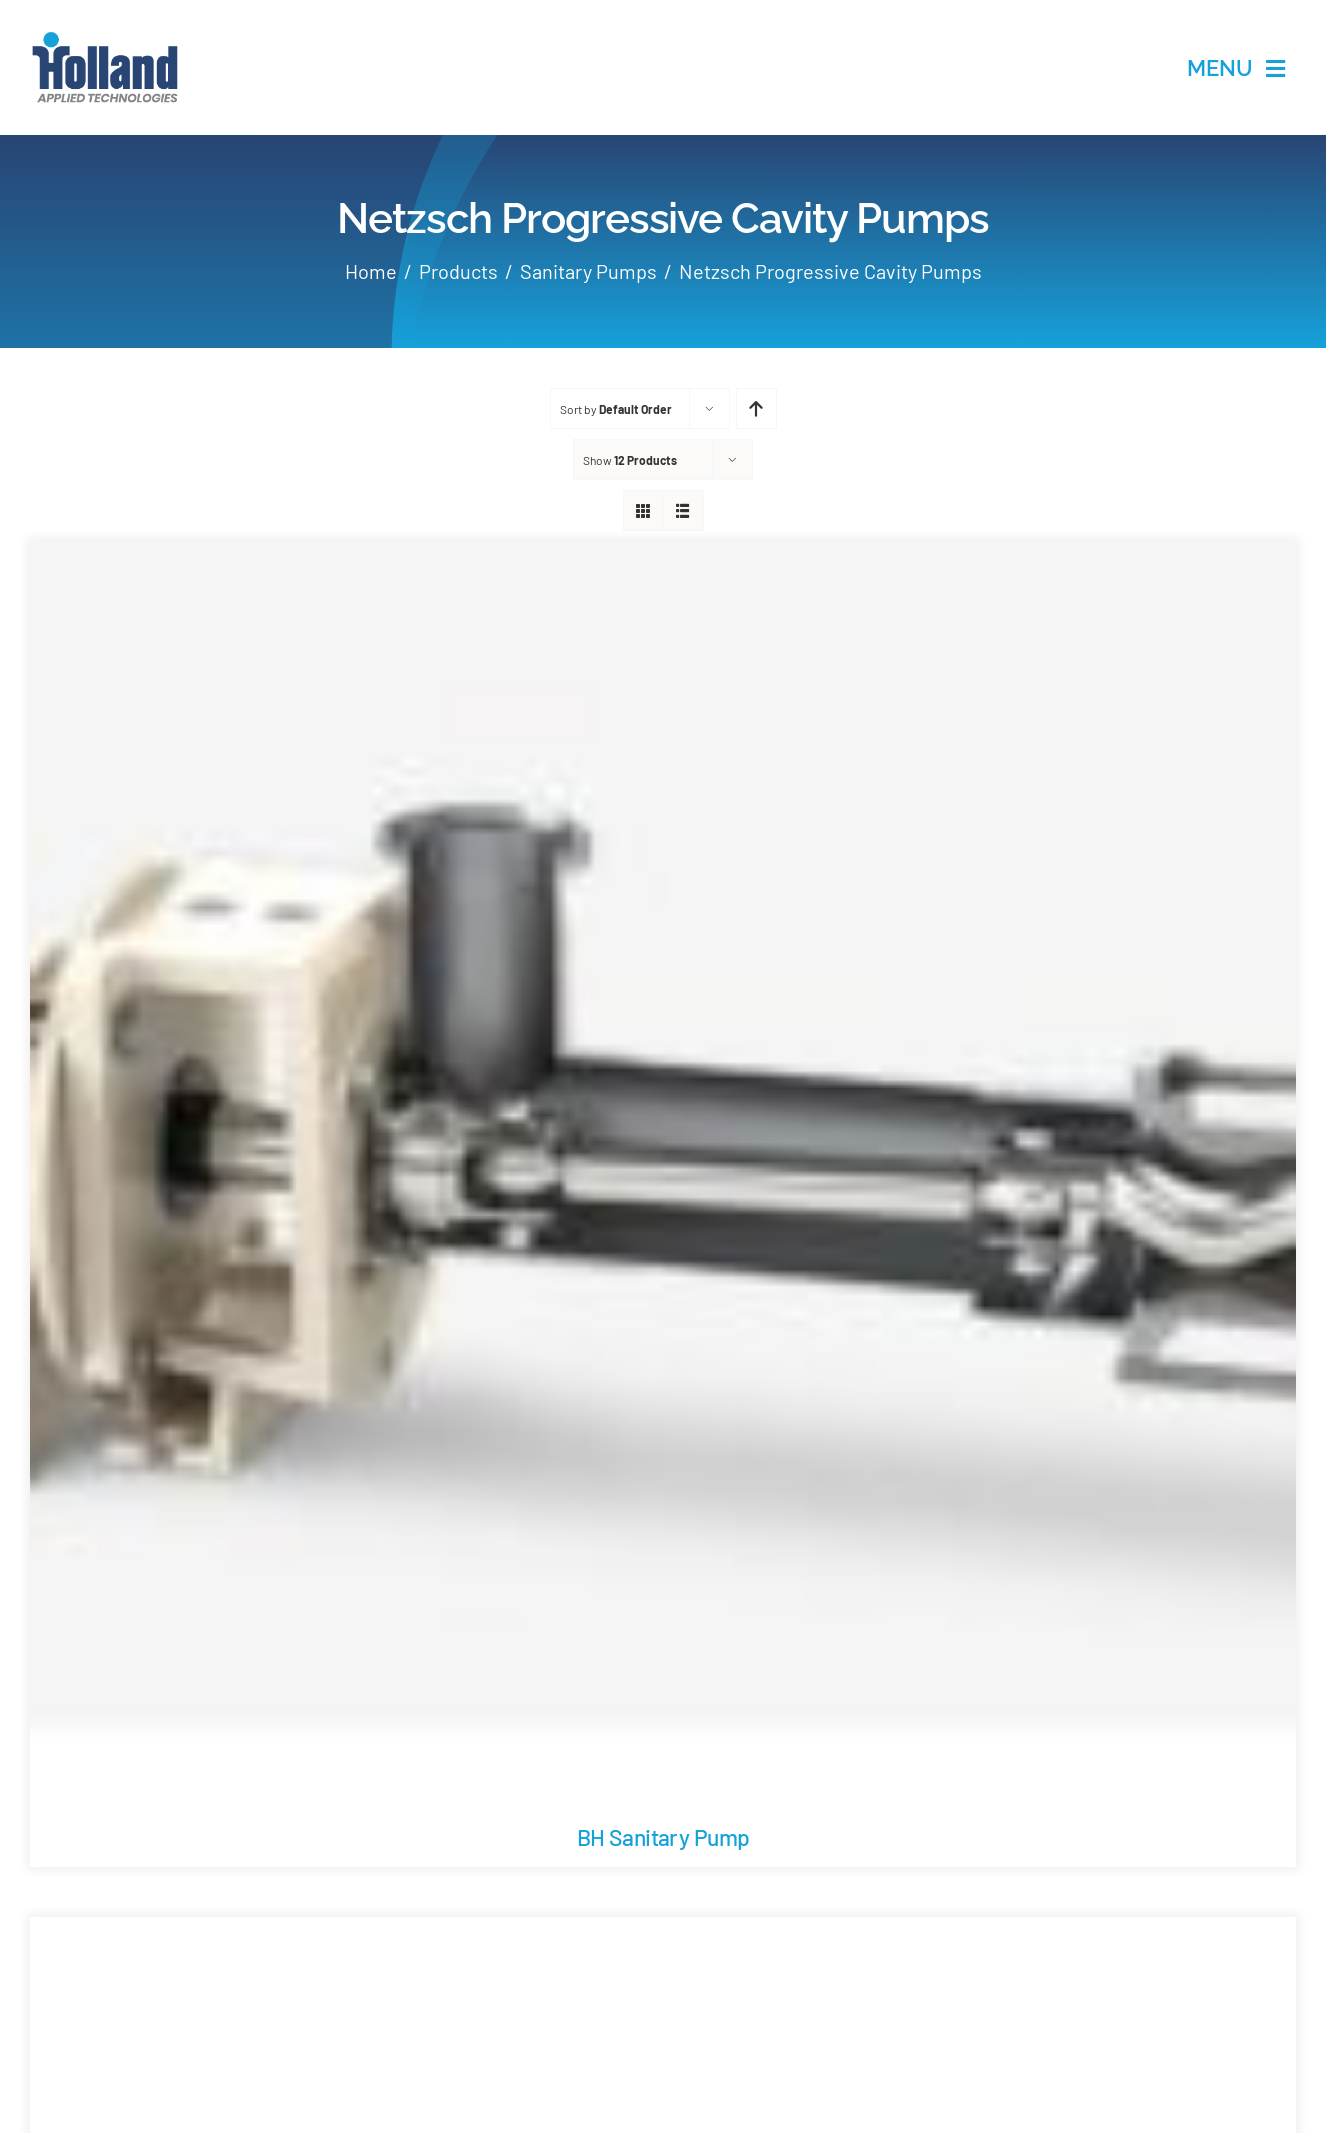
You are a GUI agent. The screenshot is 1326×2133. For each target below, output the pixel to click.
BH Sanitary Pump (663, 1837)
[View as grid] (643, 510)
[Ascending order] (756, 408)
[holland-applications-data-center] (105, 39)
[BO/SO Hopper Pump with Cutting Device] (663, 1932)
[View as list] (683, 510)
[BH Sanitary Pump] (663, 556)
